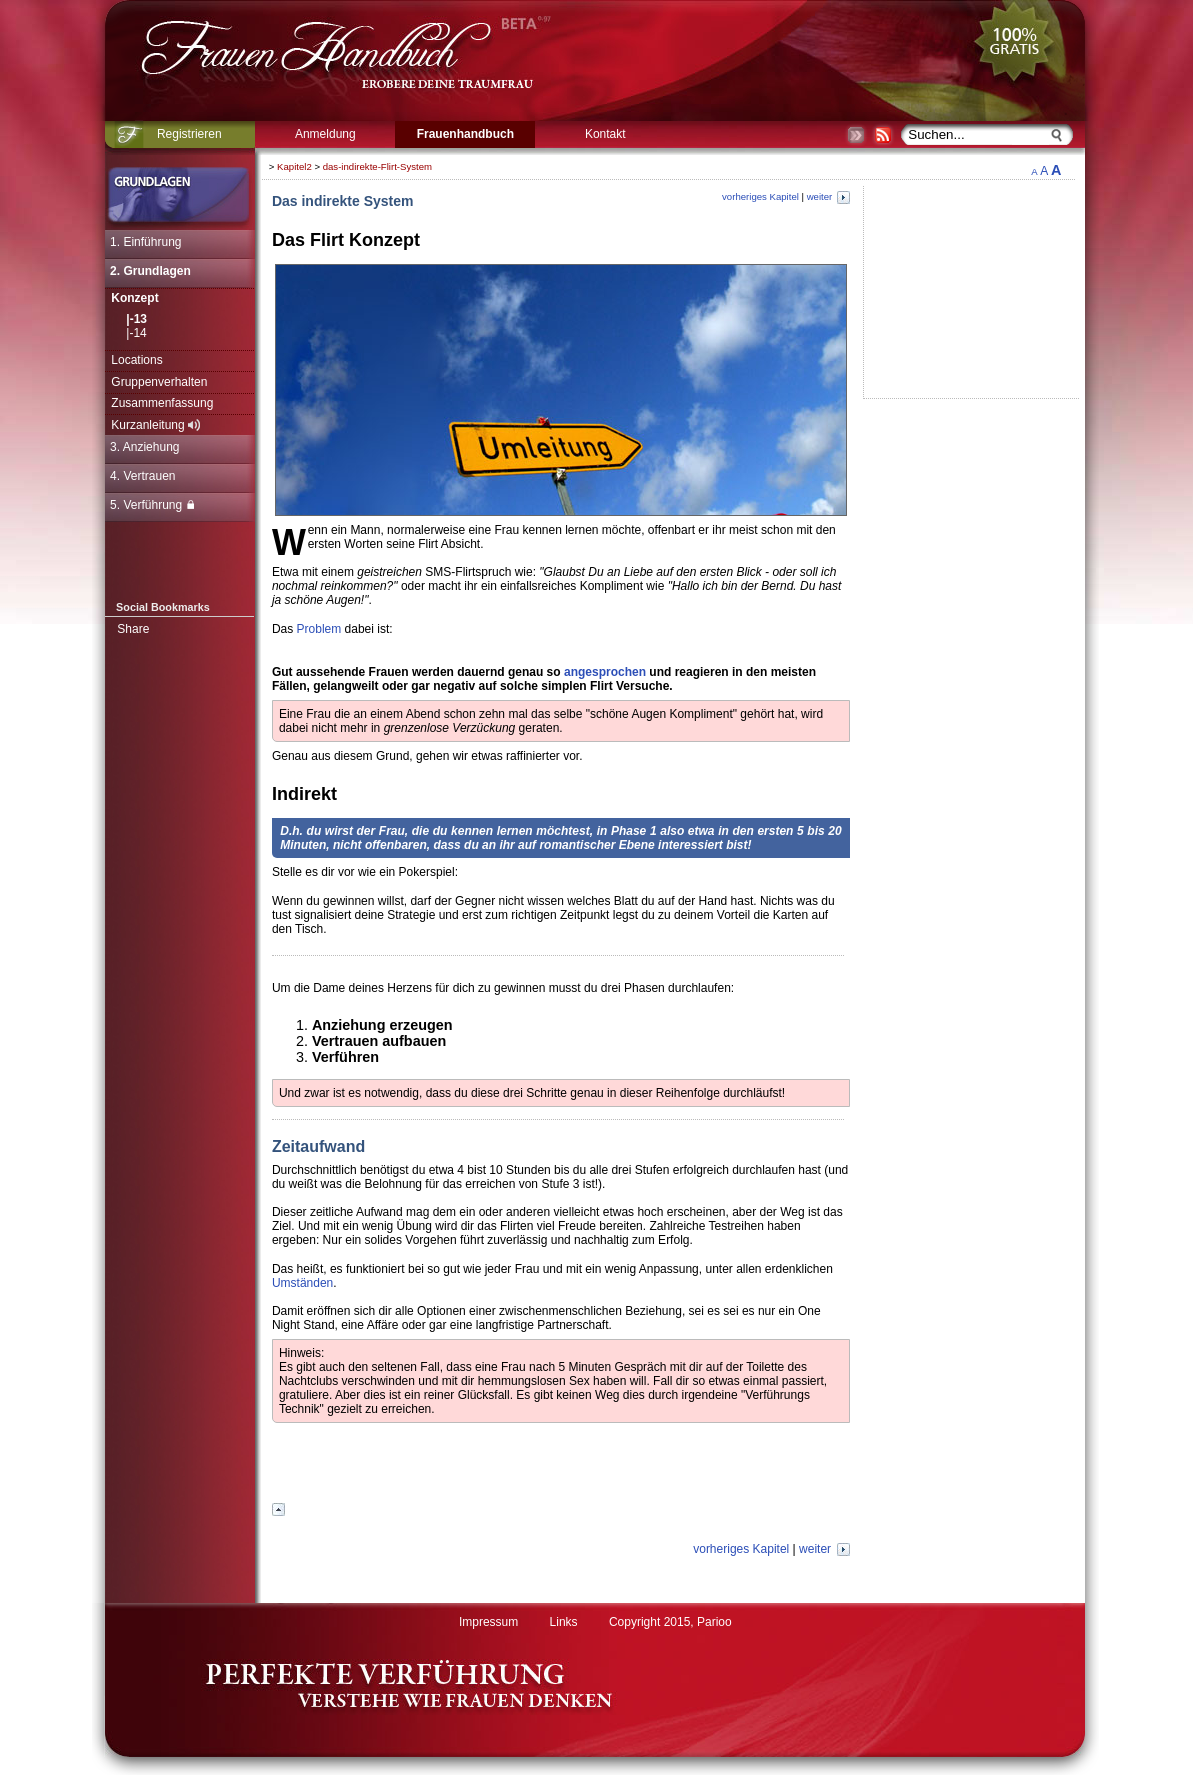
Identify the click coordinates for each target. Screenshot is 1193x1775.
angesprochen (605, 672)
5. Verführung (152, 505)
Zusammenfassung (162, 403)
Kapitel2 (294, 166)
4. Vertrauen (142, 476)
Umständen (302, 1283)
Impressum (488, 1622)
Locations (136, 360)
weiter (828, 196)
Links (564, 1622)
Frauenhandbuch (465, 134)
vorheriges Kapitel (760, 196)
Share (133, 629)
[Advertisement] (561, 1465)
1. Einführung (145, 242)
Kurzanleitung (155, 425)
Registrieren (189, 134)
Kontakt (605, 134)
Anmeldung (325, 134)
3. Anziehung (144, 447)
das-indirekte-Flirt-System (377, 166)
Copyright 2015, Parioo (670, 1622)
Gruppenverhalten (159, 382)
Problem (319, 629)
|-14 (136, 333)
